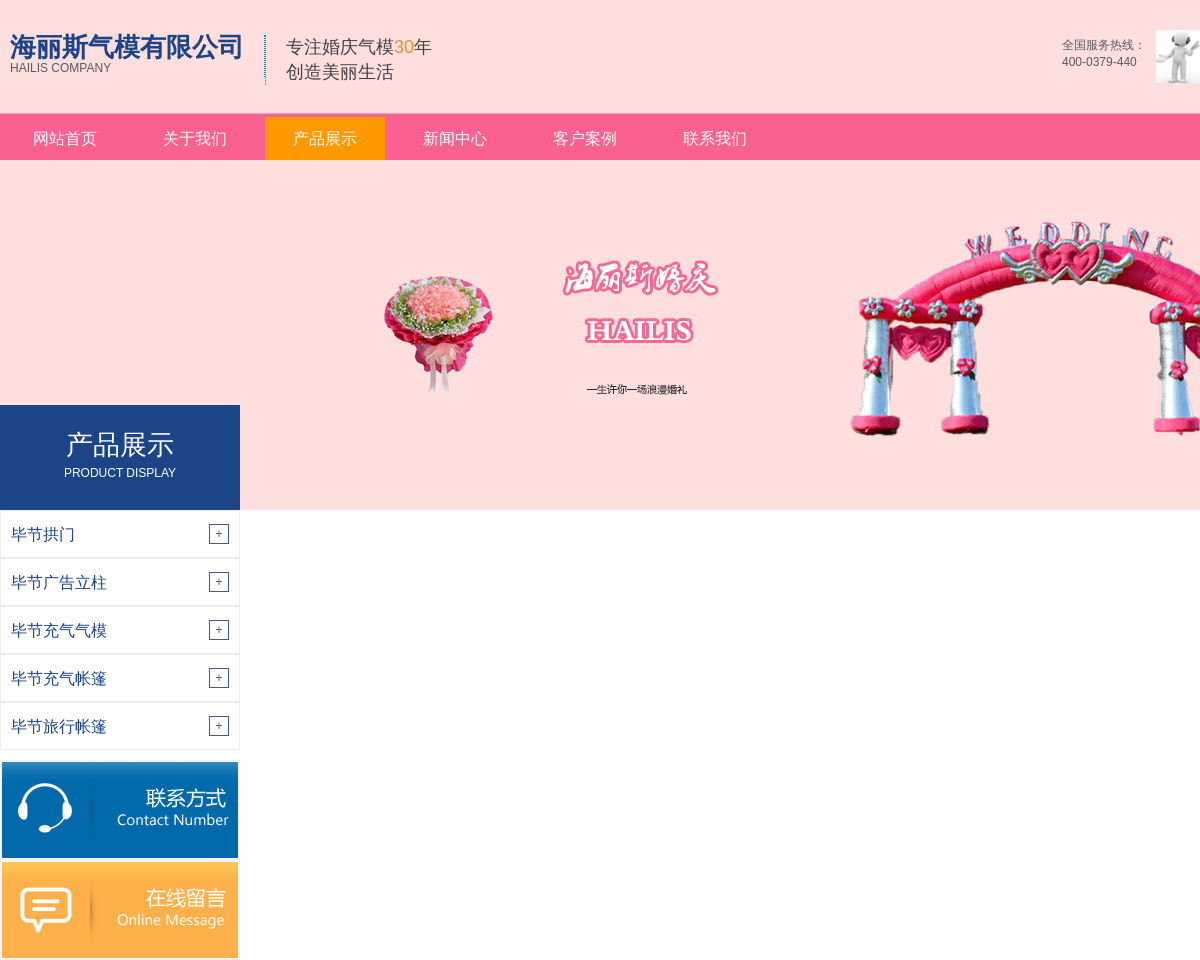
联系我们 (715, 138)
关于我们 (195, 138)
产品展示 (325, 138)
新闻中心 (455, 138)
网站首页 (65, 138)
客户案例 (585, 138)
